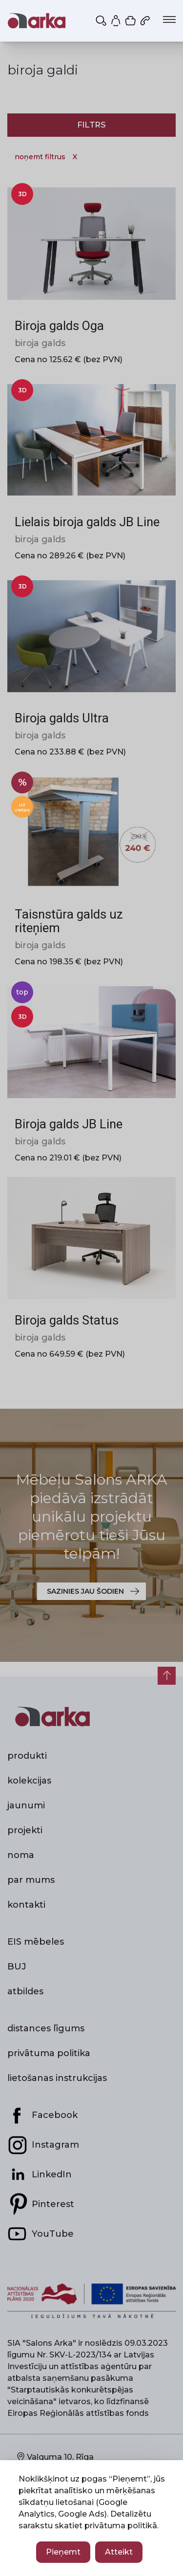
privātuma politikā (120, 2525)
